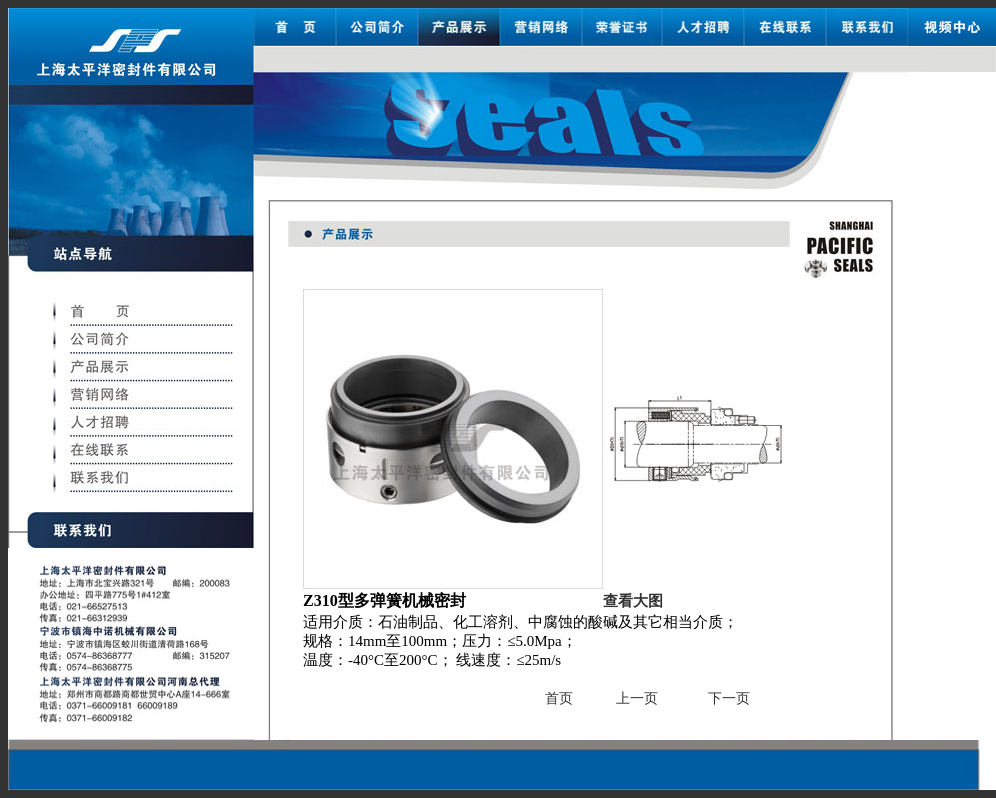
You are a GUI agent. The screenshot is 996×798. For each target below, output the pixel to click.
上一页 (637, 698)
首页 (559, 698)
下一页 (729, 698)
